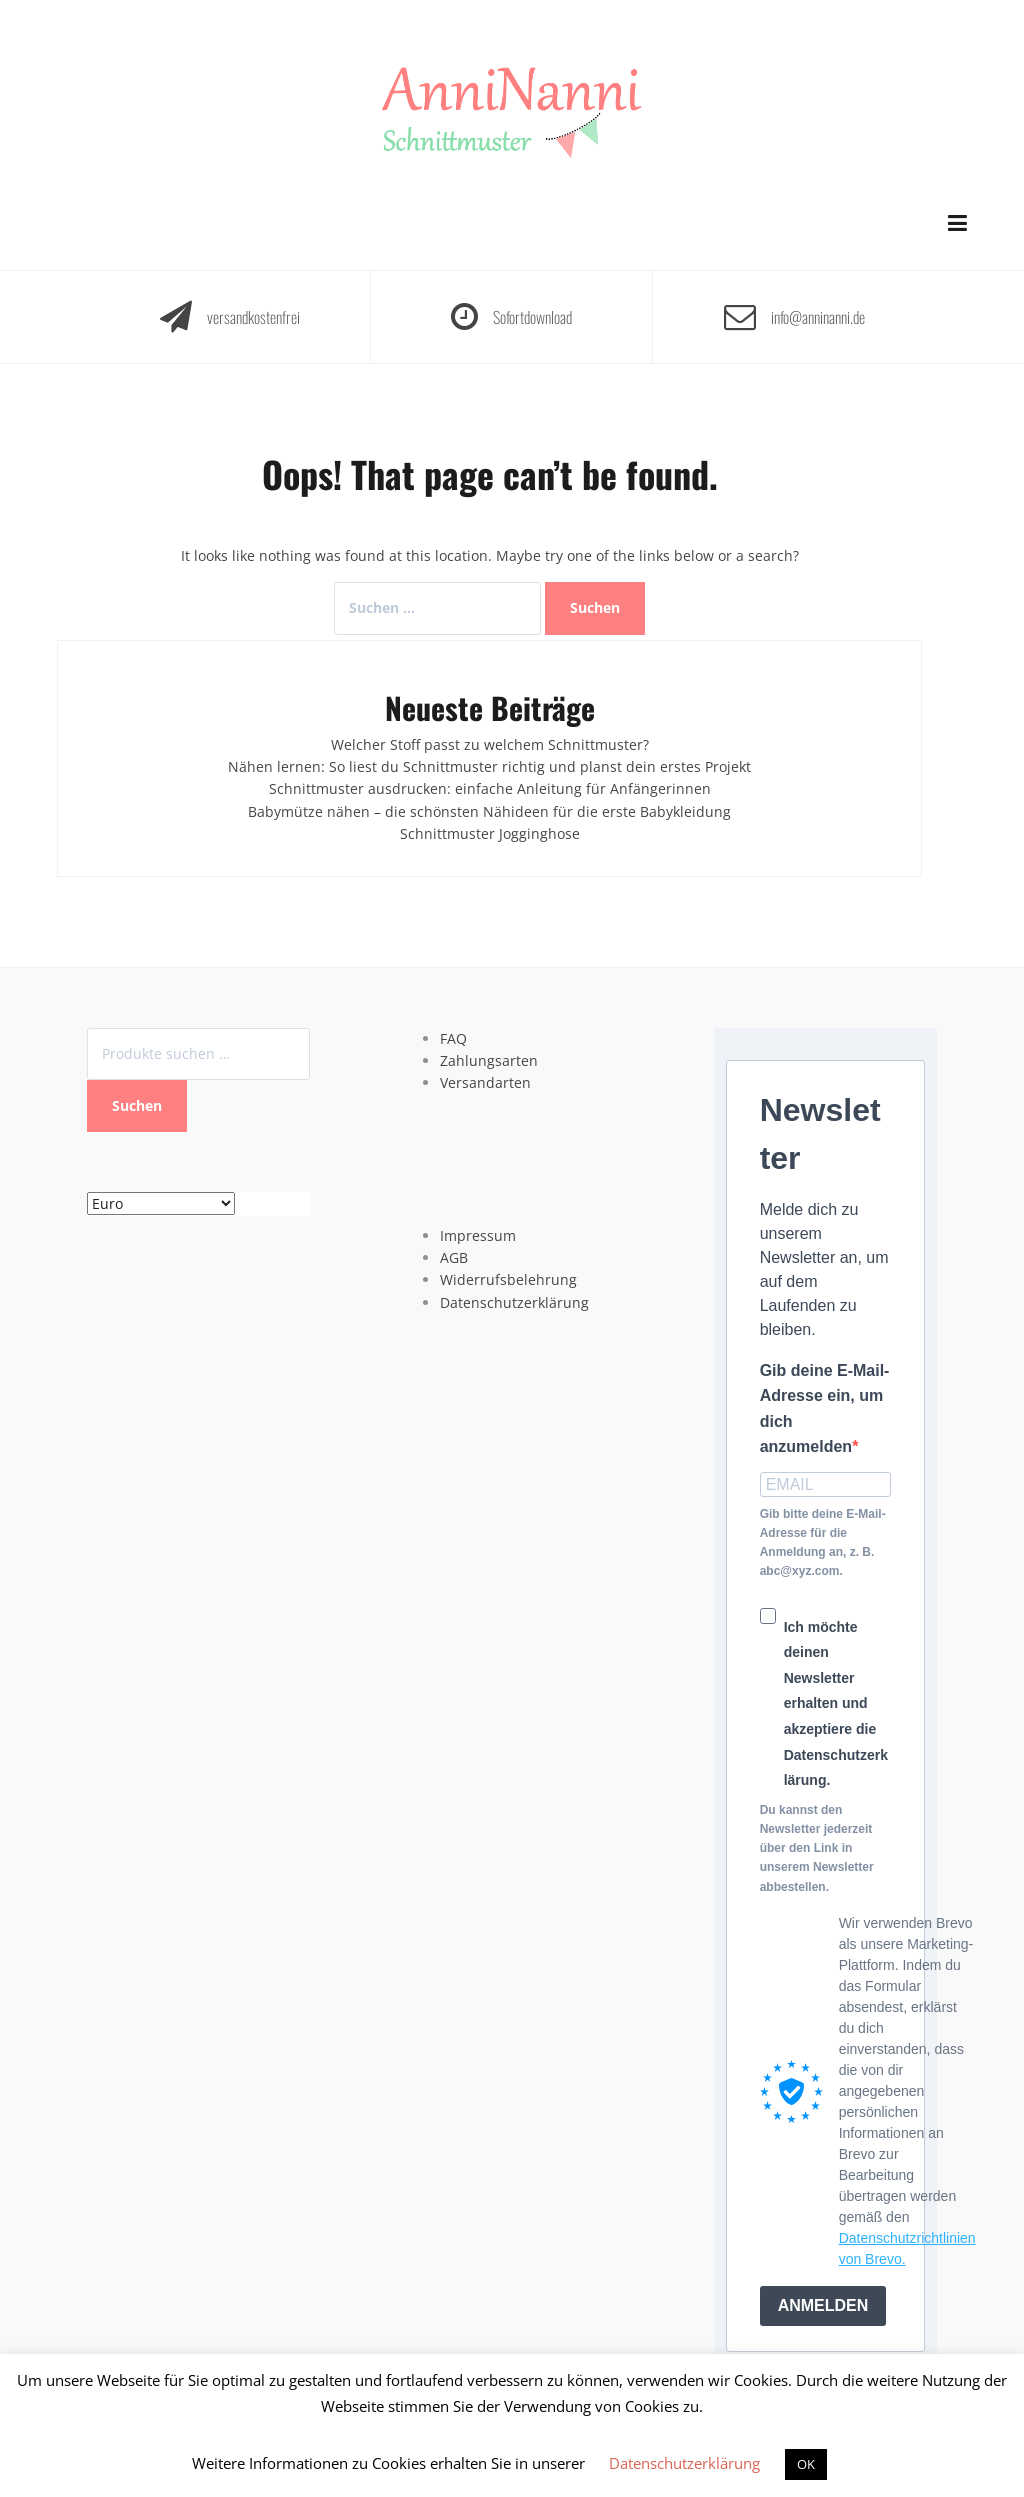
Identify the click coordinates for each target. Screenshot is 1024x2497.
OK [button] (806, 2464)
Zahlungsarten (489, 1060)
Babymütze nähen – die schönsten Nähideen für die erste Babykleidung (489, 811)
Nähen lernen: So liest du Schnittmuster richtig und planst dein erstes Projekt (489, 766)
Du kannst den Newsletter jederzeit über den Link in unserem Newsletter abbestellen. (817, 1848)
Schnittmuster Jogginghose (490, 833)
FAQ (453, 1038)
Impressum (478, 1235)
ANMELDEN (823, 2305)
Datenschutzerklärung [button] (684, 2463)
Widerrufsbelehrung (508, 1279)
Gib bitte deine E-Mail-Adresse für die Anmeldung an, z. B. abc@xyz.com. (823, 1543)
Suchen (137, 1105)
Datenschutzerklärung (514, 1302)
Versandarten (485, 1082)
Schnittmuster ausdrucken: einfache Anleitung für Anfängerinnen (490, 788)
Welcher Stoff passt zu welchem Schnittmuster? (490, 744)
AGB (454, 1257)
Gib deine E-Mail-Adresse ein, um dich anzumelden (825, 1409)
